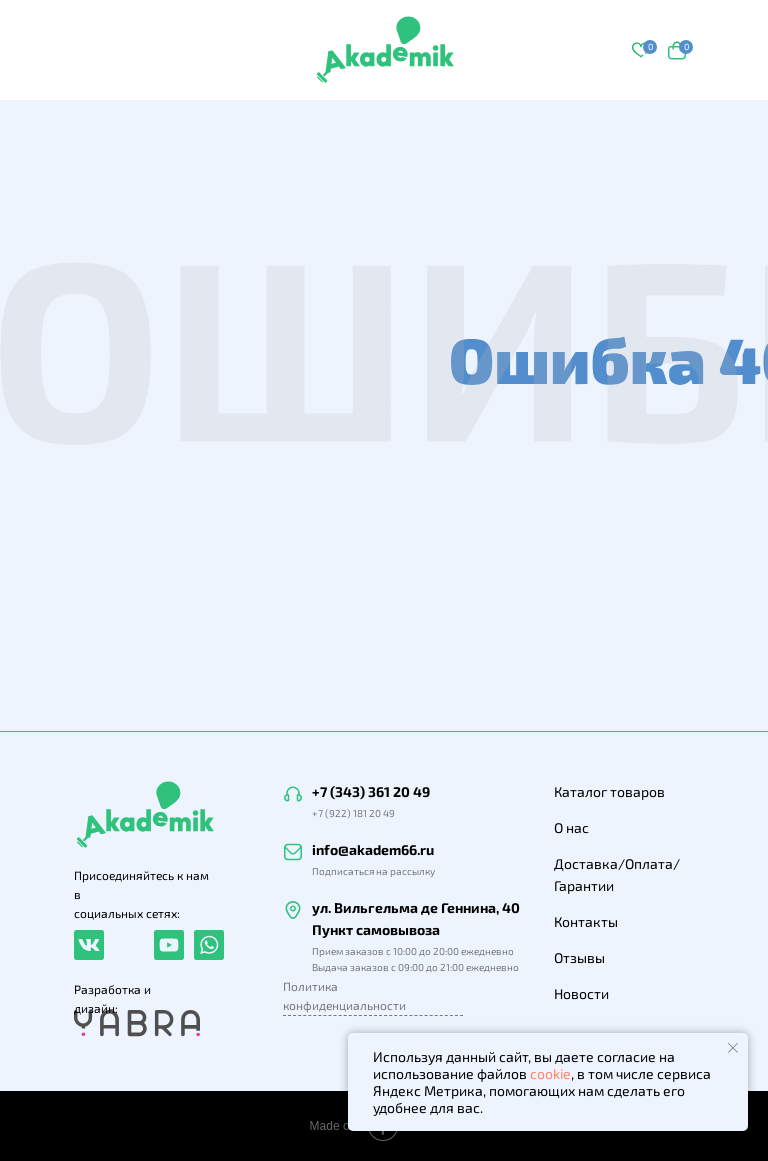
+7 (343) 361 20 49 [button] (371, 791)
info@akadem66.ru (373, 849)
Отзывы (579, 957)
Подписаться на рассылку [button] (373, 871)
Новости (581, 993)
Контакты (586, 921)
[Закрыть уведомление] (733, 1048)
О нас (571, 827)
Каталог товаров (609, 791)
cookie (550, 1073)
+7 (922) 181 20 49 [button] (353, 813)
